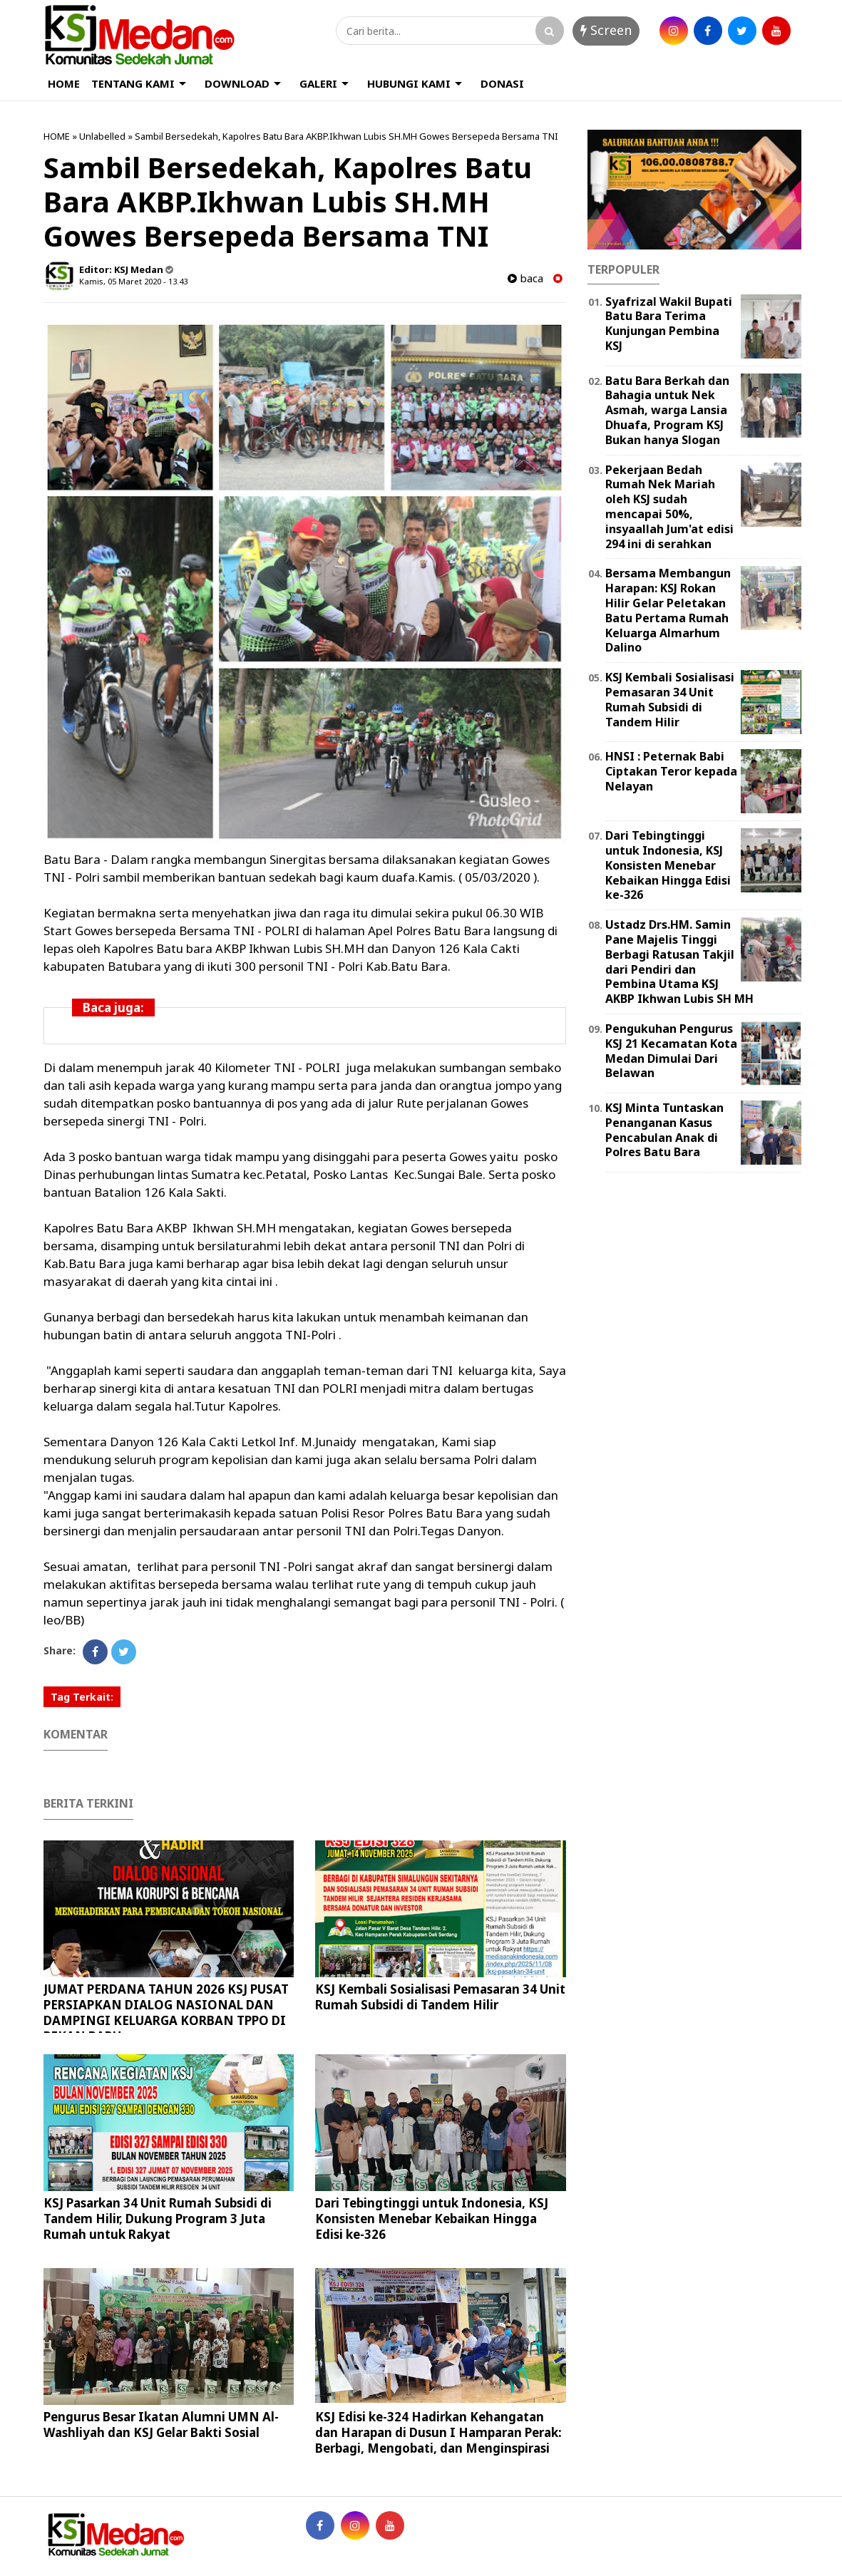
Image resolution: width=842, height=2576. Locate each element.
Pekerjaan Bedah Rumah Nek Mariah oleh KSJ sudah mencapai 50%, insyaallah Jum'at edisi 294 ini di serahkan (669, 507)
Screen (606, 29)
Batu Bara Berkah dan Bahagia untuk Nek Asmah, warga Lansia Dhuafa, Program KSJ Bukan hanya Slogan (667, 410)
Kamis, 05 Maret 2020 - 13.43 (133, 281)
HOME (64, 83)
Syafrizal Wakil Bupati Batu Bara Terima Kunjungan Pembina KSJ (668, 324)
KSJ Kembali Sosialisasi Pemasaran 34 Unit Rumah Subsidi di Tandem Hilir (440, 1997)
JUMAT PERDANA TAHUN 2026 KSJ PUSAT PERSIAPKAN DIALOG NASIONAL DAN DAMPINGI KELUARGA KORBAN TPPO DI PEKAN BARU (166, 2012)
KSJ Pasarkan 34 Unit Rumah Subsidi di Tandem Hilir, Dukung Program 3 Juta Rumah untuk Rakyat (157, 2218)
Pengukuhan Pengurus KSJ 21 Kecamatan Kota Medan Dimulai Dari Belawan (671, 1051)
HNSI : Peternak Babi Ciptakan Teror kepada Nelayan (671, 771)
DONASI (502, 83)
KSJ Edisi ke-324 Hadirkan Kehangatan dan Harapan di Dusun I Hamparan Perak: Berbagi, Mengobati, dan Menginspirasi (438, 2432)
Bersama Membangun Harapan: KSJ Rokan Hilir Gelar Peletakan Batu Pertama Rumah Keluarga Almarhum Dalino (668, 610)
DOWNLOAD (237, 83)
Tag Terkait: (82, 1697)
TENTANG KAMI (133, 83)
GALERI (318, 83)
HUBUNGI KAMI (409, 83)
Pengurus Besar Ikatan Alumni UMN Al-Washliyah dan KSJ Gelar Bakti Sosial (161, 2424)
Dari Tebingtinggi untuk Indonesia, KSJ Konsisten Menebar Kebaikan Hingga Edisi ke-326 (431, 2218)
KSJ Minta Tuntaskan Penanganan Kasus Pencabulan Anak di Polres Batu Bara (664, 1130)
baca (525, 278)
